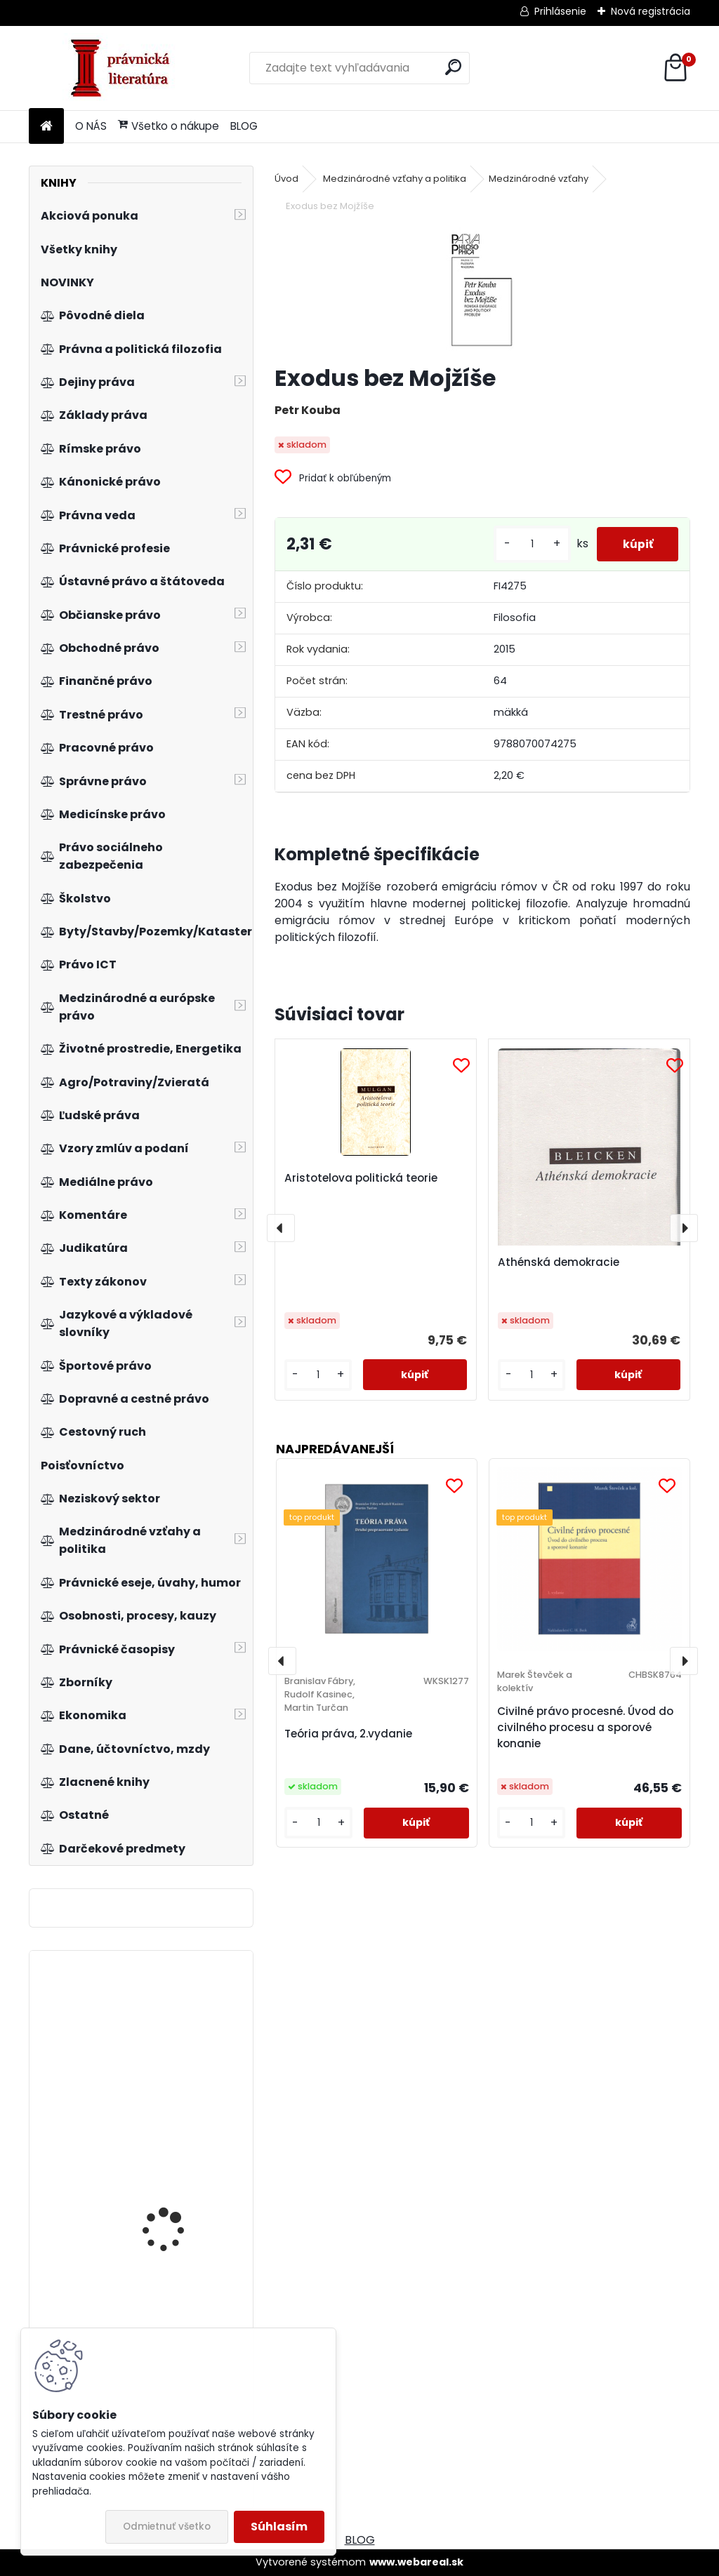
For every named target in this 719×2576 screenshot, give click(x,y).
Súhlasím (279, 2526)
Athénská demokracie (558, 1262)
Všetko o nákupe (168, 126)
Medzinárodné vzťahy (538, 178)
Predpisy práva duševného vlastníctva (177, 2191)
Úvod (286, 178)
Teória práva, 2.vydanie (348, 1733)
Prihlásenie (560, 11)
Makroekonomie (159, 2326)
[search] (453, 67)
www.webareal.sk (416, 2562)
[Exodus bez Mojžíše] (482, 290)
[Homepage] (46, 126)
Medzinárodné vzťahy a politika (394, 178)
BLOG (244, 126)
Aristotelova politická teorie (360, 1177)
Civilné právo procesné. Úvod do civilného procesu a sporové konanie (585, 1727)
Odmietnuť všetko (167, 2526)
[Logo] (125, 68)
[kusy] (526, 544)
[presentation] (281, 1228)
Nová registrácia (650, 11)
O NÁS (91, 126)
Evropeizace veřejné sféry (182, 2043)
